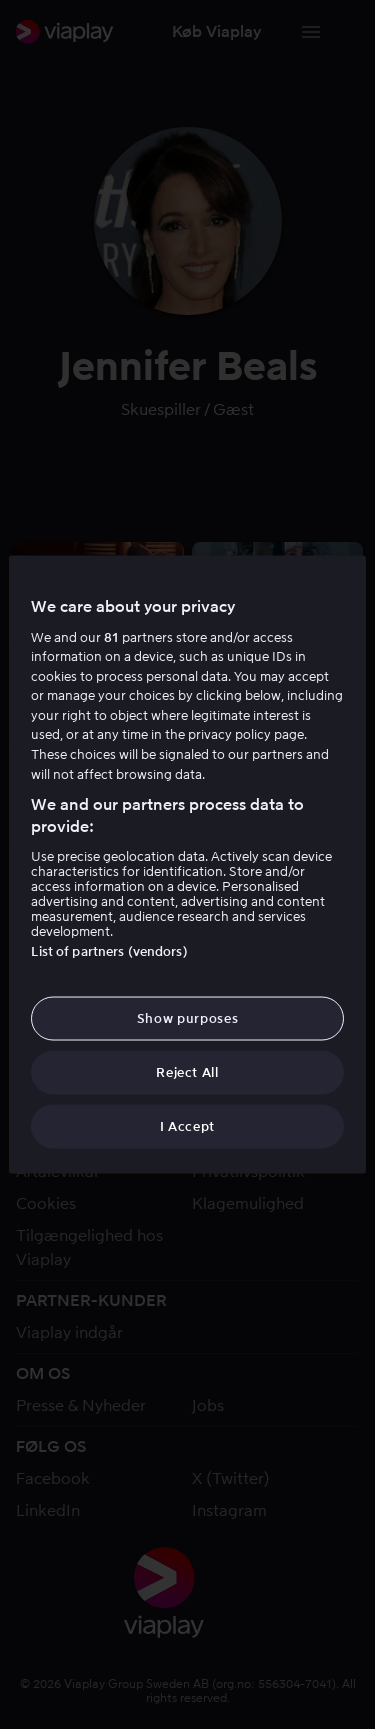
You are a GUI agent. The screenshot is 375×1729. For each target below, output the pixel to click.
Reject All (187, 1072)
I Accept (187, 1126)
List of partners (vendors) (109, 950)
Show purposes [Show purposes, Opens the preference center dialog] (187, 1017)
